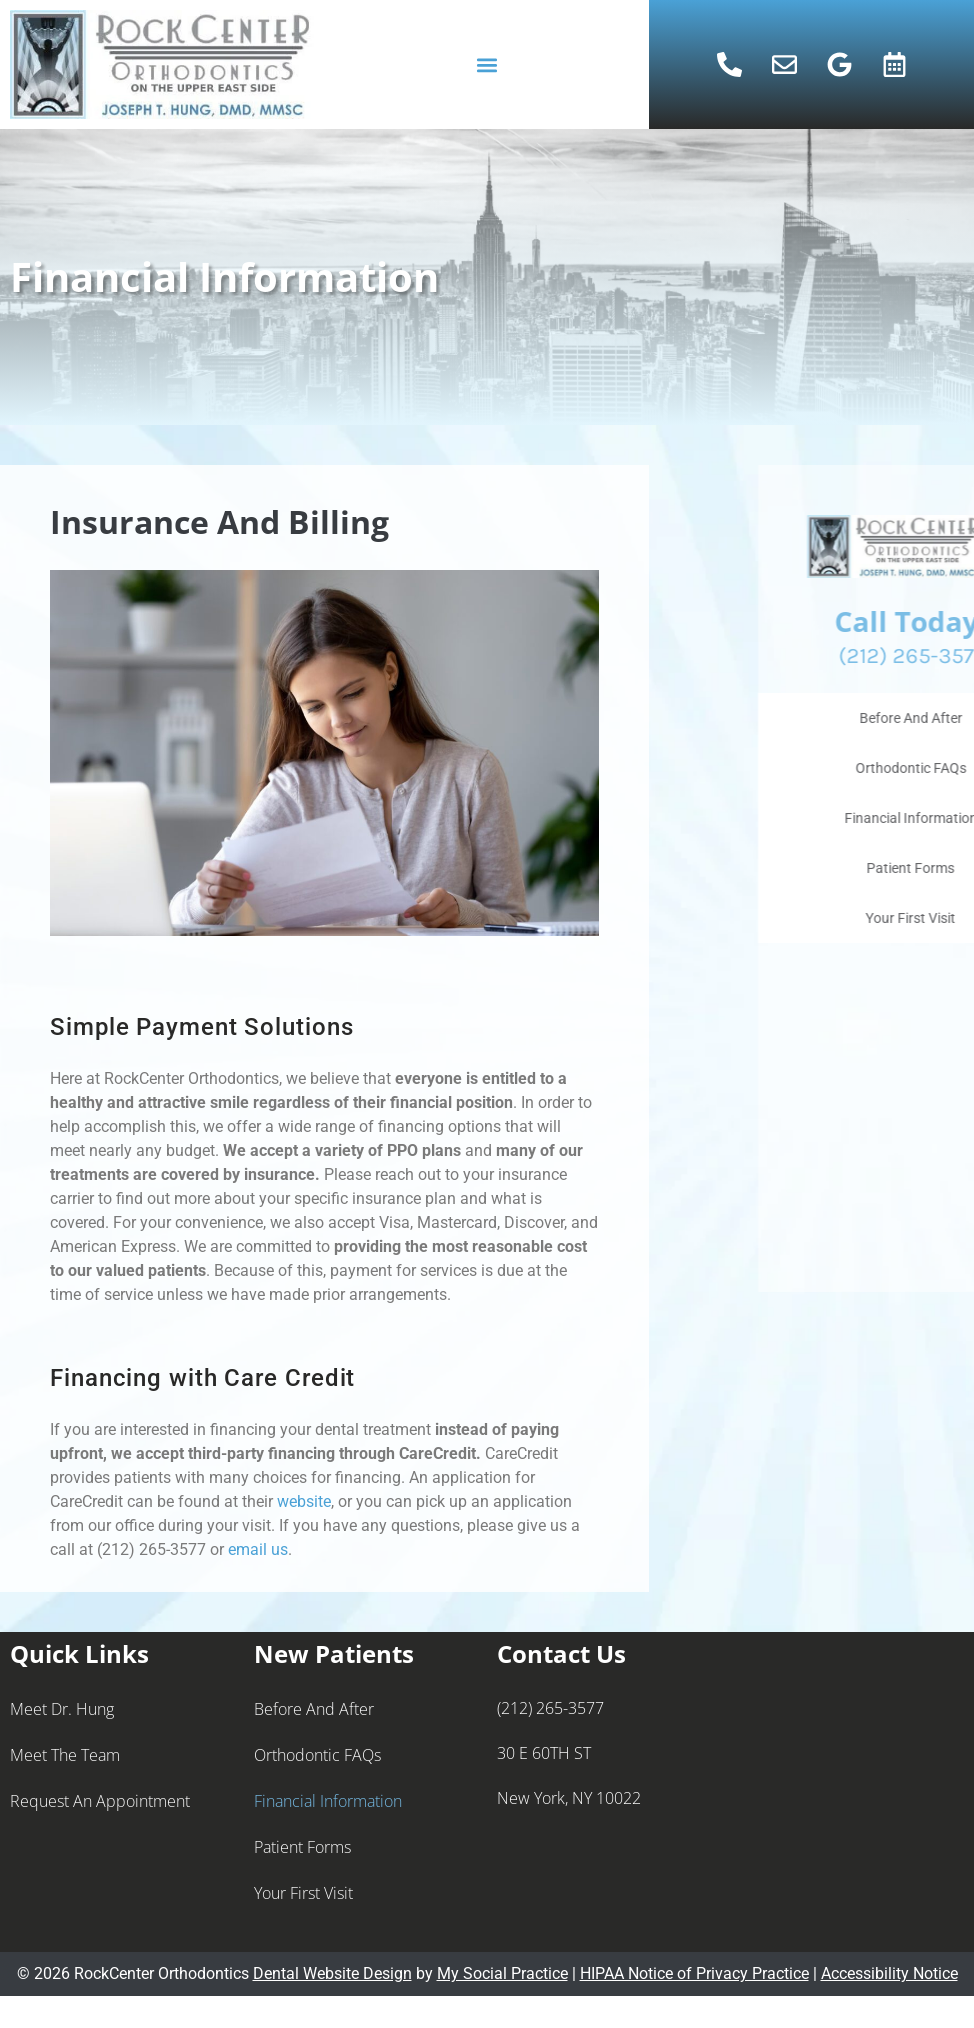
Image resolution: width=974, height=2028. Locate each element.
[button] (486, 64)
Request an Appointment (100, 1801)
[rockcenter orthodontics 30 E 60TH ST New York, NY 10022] (852, 1792)
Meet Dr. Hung (62, 1709)
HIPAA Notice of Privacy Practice (694, 1973)
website (304, 1501)
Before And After (314, 1709)
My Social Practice (502, 1973)
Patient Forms (302, 1847)
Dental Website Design (332, 1973)
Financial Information (328, 1801)
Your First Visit (303, 1893)
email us (258, 1549)
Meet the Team (65, 1755)
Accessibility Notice (889, 1973)
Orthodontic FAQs (317, 1755)
